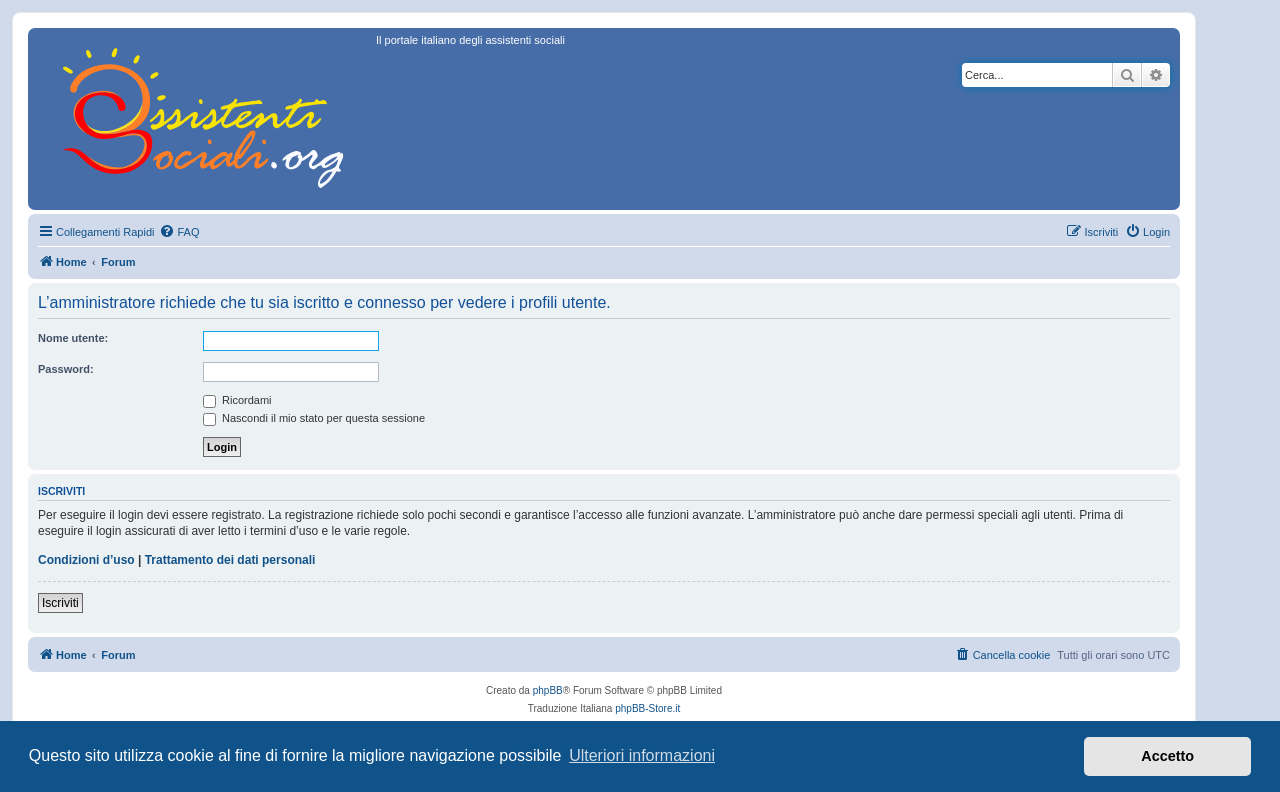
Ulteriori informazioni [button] (642, 755)
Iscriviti (60, 603)
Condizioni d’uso (86, 560)
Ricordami (237, 400)
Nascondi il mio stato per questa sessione (314, 418)
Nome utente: (73, 338)
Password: (66, 369)
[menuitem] (179, 232)
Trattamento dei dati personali (230, 560)
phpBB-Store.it (647, 708)
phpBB (548, 690)
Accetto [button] (1167, 756)
